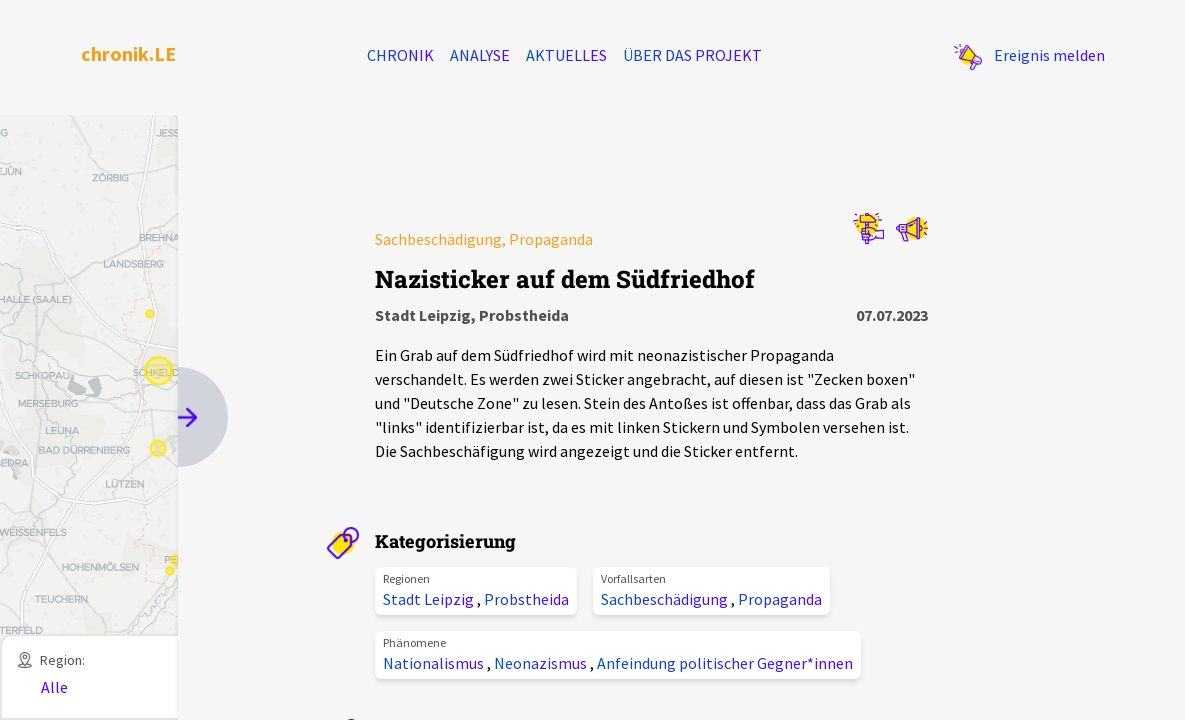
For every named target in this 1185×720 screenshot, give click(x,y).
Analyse (480, 55)
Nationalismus (435, 663)
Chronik (400, 55)
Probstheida (526, 599)
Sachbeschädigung (666, 599)
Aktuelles (566, 55)
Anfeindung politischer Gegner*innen (725, 663)
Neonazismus (542, 663)
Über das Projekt (692, 55)
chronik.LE (128, 53)
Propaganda (780, 599)
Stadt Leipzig (430, 599)
